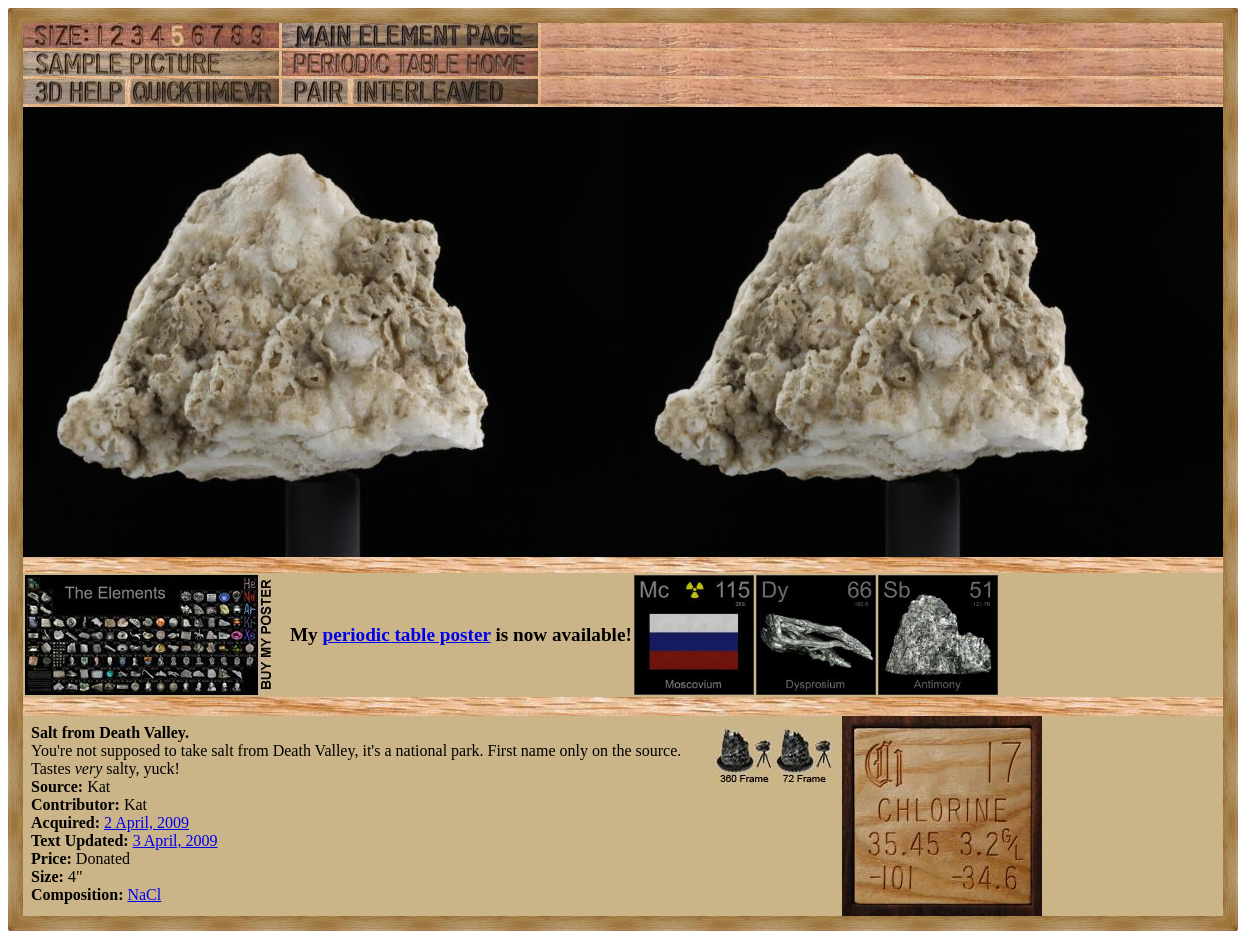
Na (136, 894)
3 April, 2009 (175, 840)
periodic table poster (407, 634)
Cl (153, 894)
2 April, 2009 (146, 822)
